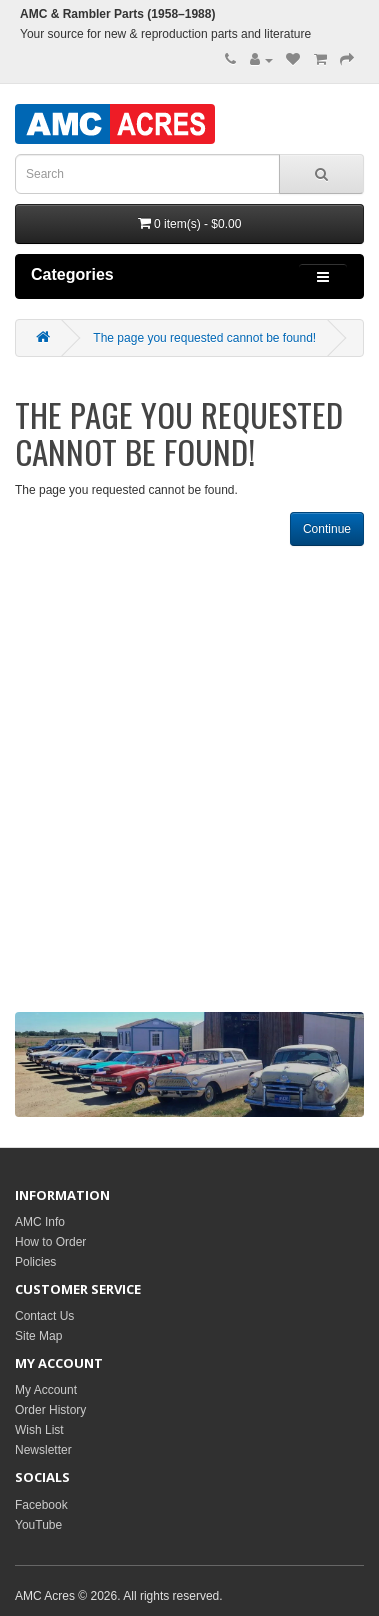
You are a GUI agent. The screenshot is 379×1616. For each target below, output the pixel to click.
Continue (327, 529)
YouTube (38, 1525)
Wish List (39, 1430)
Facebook (41, 1505)
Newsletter (43, 1450)
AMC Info (40, 1222)
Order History (50, 1410)
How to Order (50, 1242)
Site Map (38, 1336)
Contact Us (44, 1316)
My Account (46, 1390)
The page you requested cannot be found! (204, 338)
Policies (35, 1262)
